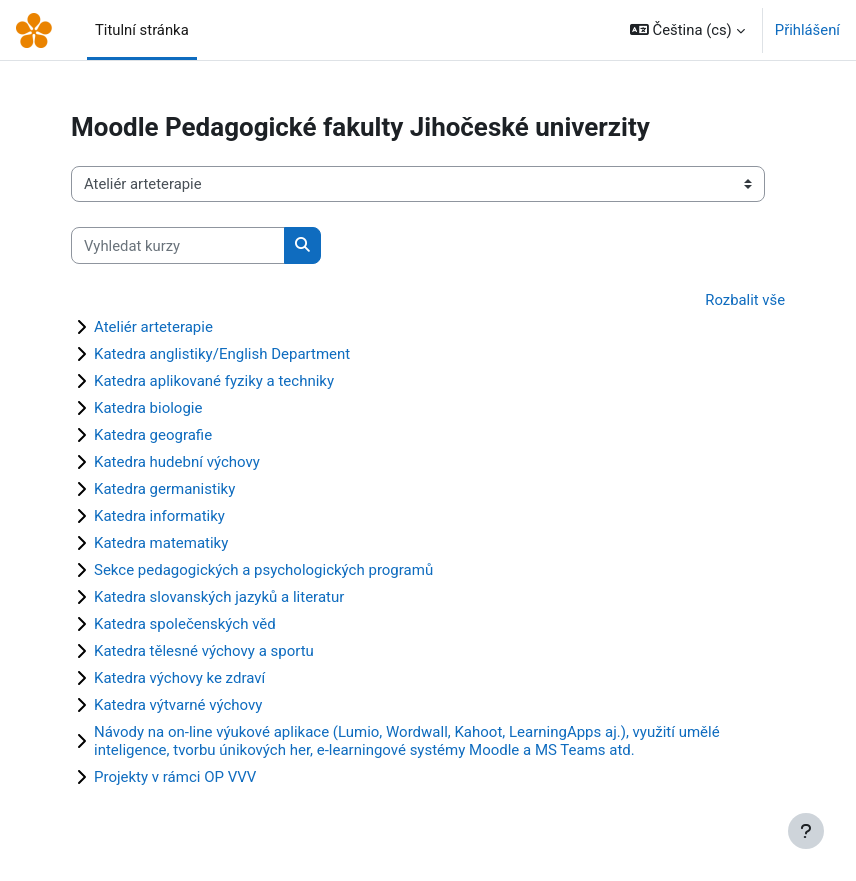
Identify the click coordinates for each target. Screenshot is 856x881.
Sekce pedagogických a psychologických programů (263, 570)
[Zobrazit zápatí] (806, 831)
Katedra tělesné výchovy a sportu (204, 651)
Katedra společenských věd (185, 624)
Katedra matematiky (161, 543)
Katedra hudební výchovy (177, 462)
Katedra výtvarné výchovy (178, 705)
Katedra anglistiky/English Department (222, 354)
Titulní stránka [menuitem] (142, 30)
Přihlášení (807, 30)
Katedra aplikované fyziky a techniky (214, 381)
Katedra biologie (148, 408)
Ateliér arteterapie (153, 327)
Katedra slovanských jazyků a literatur (219, 597)
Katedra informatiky (159, 516)
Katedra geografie (153, 435)
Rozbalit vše (745, 300)
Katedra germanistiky (164, 489)
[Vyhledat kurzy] (178, 245)
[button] (687, 30)
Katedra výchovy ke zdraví (179, 678)
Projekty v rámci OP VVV (175, 777)
